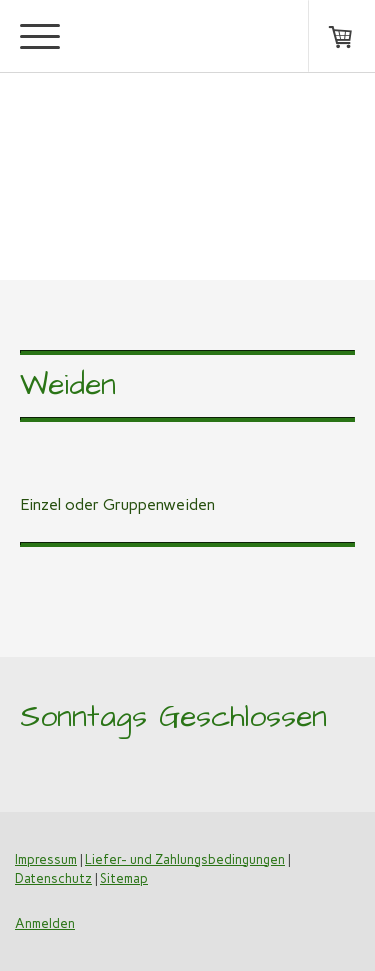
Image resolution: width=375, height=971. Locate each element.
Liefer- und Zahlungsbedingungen (185, 859)
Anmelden (45, 923)
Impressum (46, 859)
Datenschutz (53, 878)
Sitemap (124, 878)
